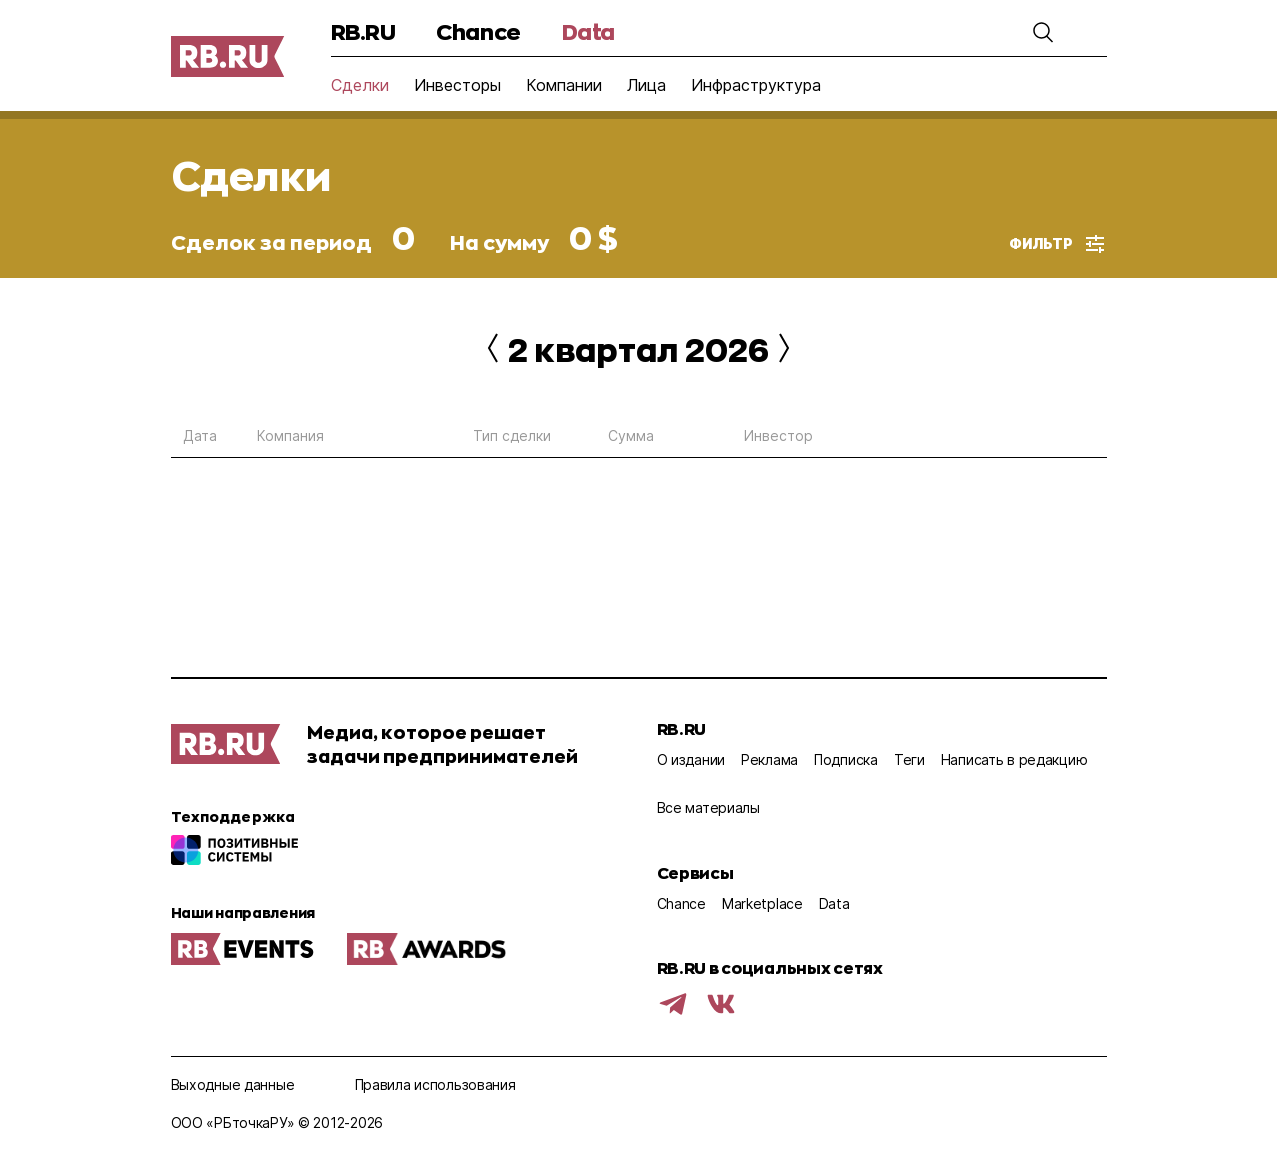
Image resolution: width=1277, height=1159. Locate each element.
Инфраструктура (756, 85)
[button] (1043, 32)
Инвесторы (457, 85)
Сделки (360, 85)
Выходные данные (233, 1084)
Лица (646, 85)
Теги (909, 759)
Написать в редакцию (1014, 759)
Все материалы (708, 807)
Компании (564, 85)
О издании (691, 759)
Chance (478, 31)
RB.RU (363, 31)
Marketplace (762, 903)
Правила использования (435, 1084)
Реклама (769, 759)
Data (588, 31)
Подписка (846, 759)
